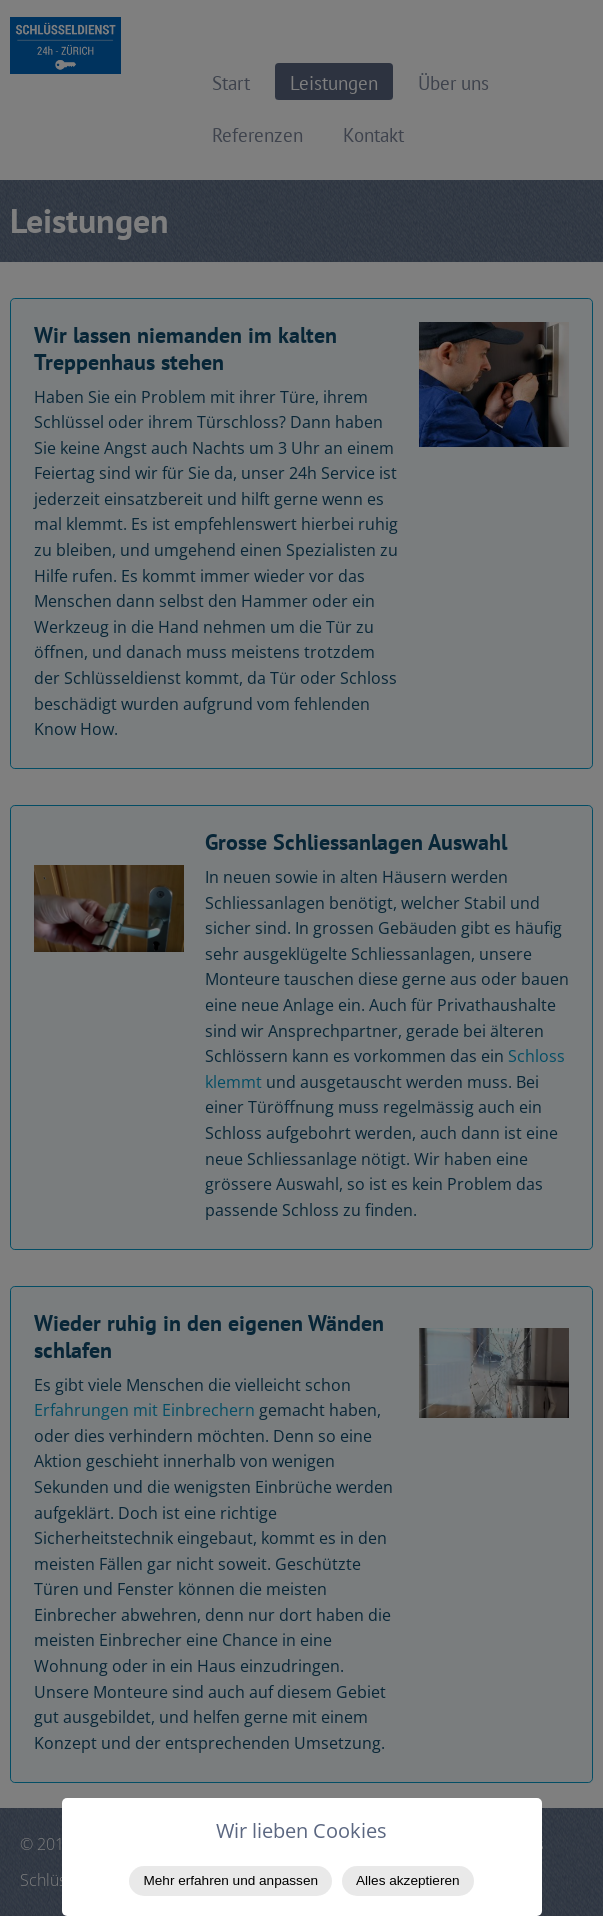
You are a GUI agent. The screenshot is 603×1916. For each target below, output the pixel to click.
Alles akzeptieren (408, 1880)
